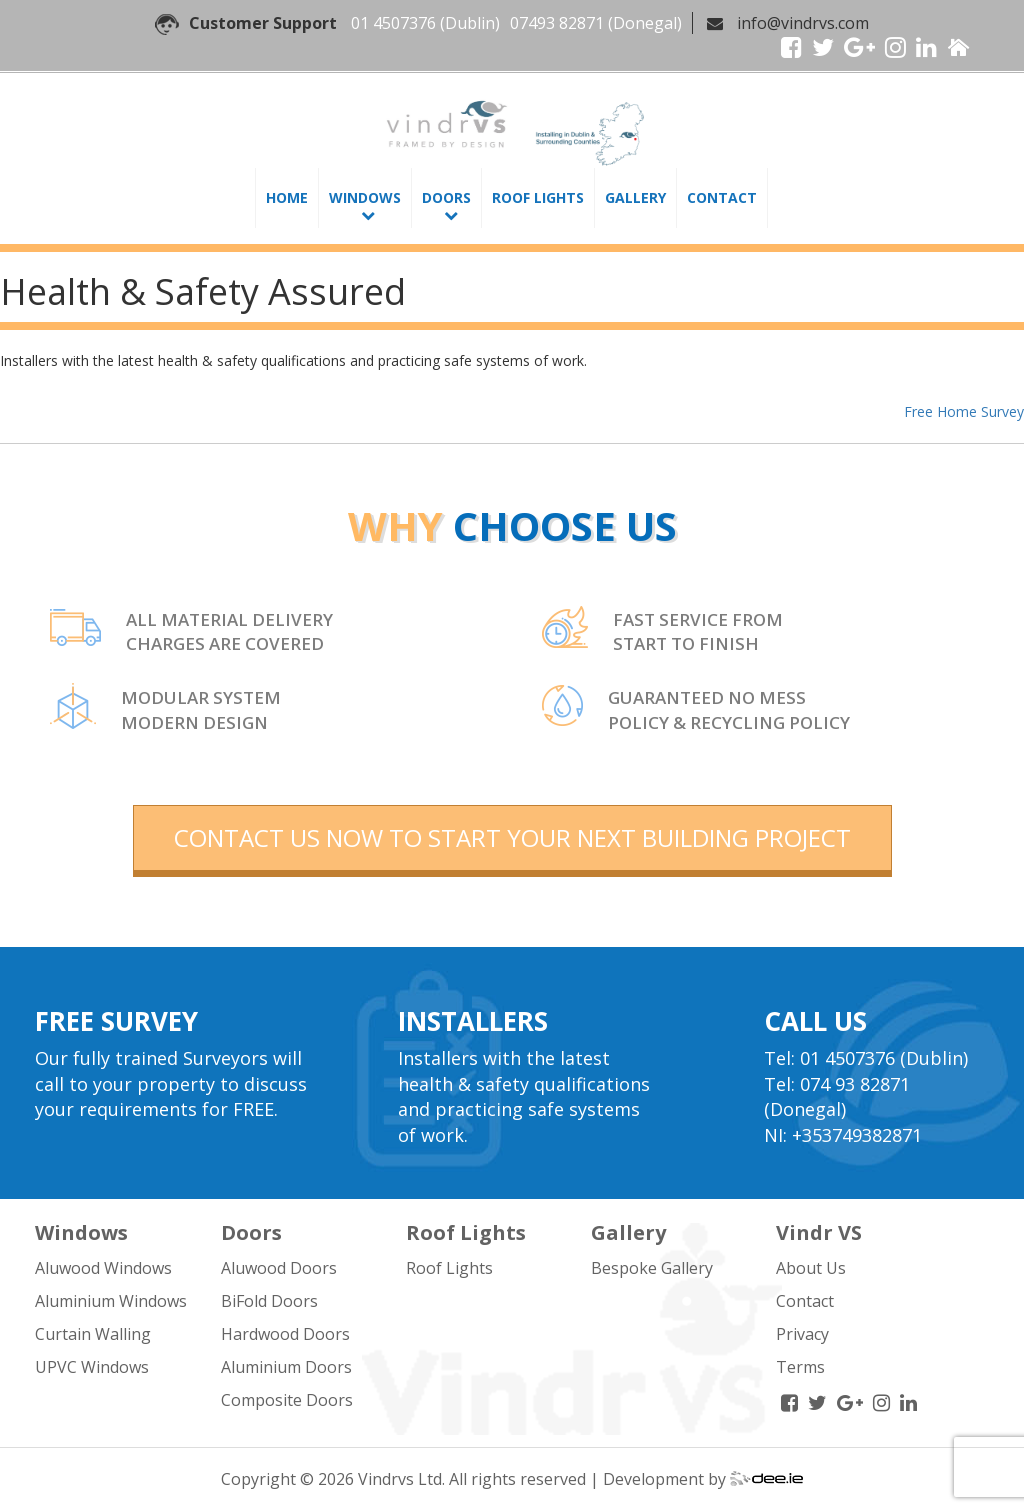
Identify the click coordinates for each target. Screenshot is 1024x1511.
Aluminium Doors (286, 1367)
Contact (722, 197)
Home (287, 197)
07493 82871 (557, 23)
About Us (811, 1268)
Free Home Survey (964, 411)
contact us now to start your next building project (512, 837)
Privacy (802, 1334)
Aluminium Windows (111, 1301)
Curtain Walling (93, 1334)
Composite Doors (287, 1400)
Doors (446, 197)
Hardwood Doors (285, 1334)
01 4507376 (393, 23)
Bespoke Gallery (652, 1268)
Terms (800, 1367)
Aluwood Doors (279, 1268)
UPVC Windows (92, 1367)
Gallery (635, 197)
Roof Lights (538, 197)
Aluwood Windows (103, 1268)
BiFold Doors (269, 1301)
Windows (365, 197)
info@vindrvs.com (803, 23)
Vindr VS (819, 1232)
